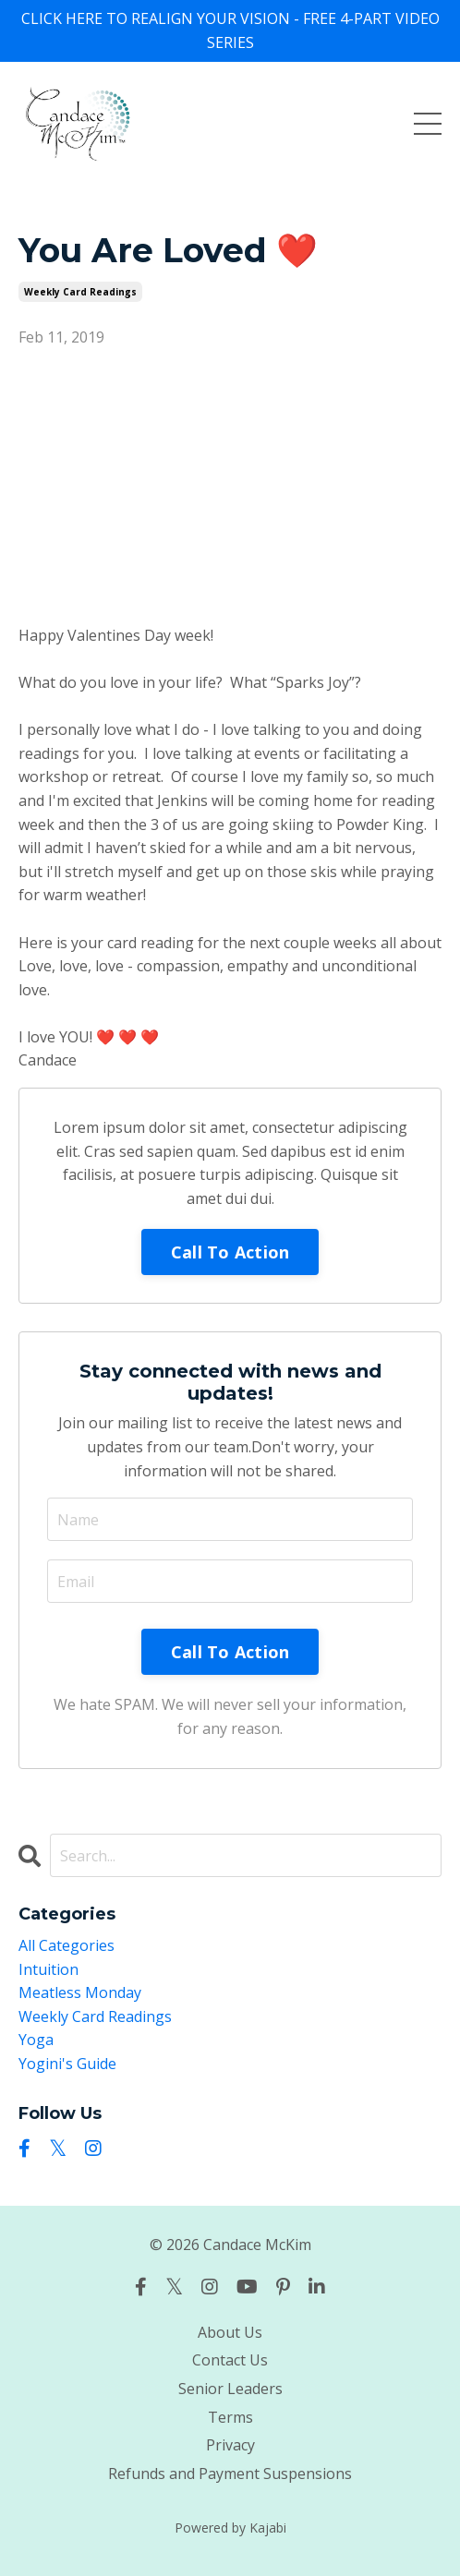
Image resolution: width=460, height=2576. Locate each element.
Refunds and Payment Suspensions (230, 2473)
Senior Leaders (230, 2388)
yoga (36, 2039)
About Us (230, 2332)
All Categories (66, 1945)
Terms (230, 2417)
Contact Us (230, 2360)
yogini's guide (67, 2063)
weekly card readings (80, 291)
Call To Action (230, 1252)
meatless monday (79, 1992)
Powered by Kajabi (230, 2527)
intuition (48, 1969)
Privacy (230, 2445)
